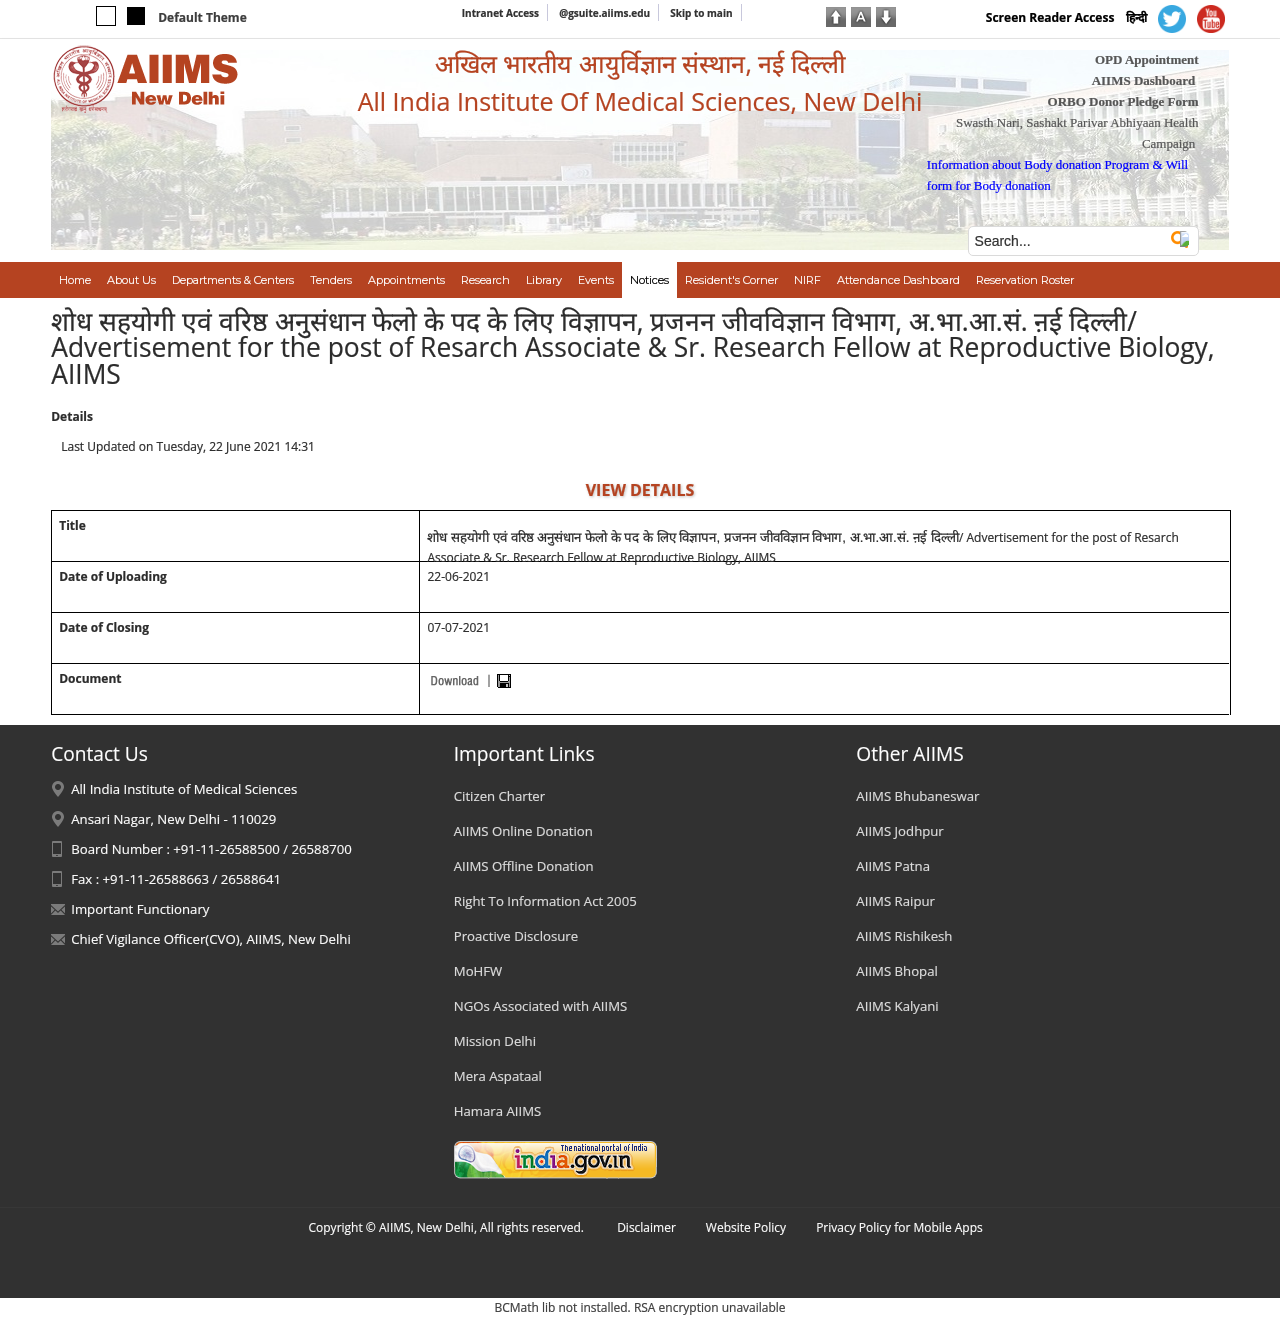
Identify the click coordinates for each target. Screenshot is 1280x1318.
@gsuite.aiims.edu (604, 13)
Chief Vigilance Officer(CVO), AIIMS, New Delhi (211, 939)
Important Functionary (140, 909)
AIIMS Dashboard (1144, 80)
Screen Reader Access (1050, 17)
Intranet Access (500, 13)
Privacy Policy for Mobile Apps (899, 1227)
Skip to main (701, 13)
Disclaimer (646, 1227)
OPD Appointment (1147, 59)
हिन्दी (1136, 17)
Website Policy (746, 1227)
